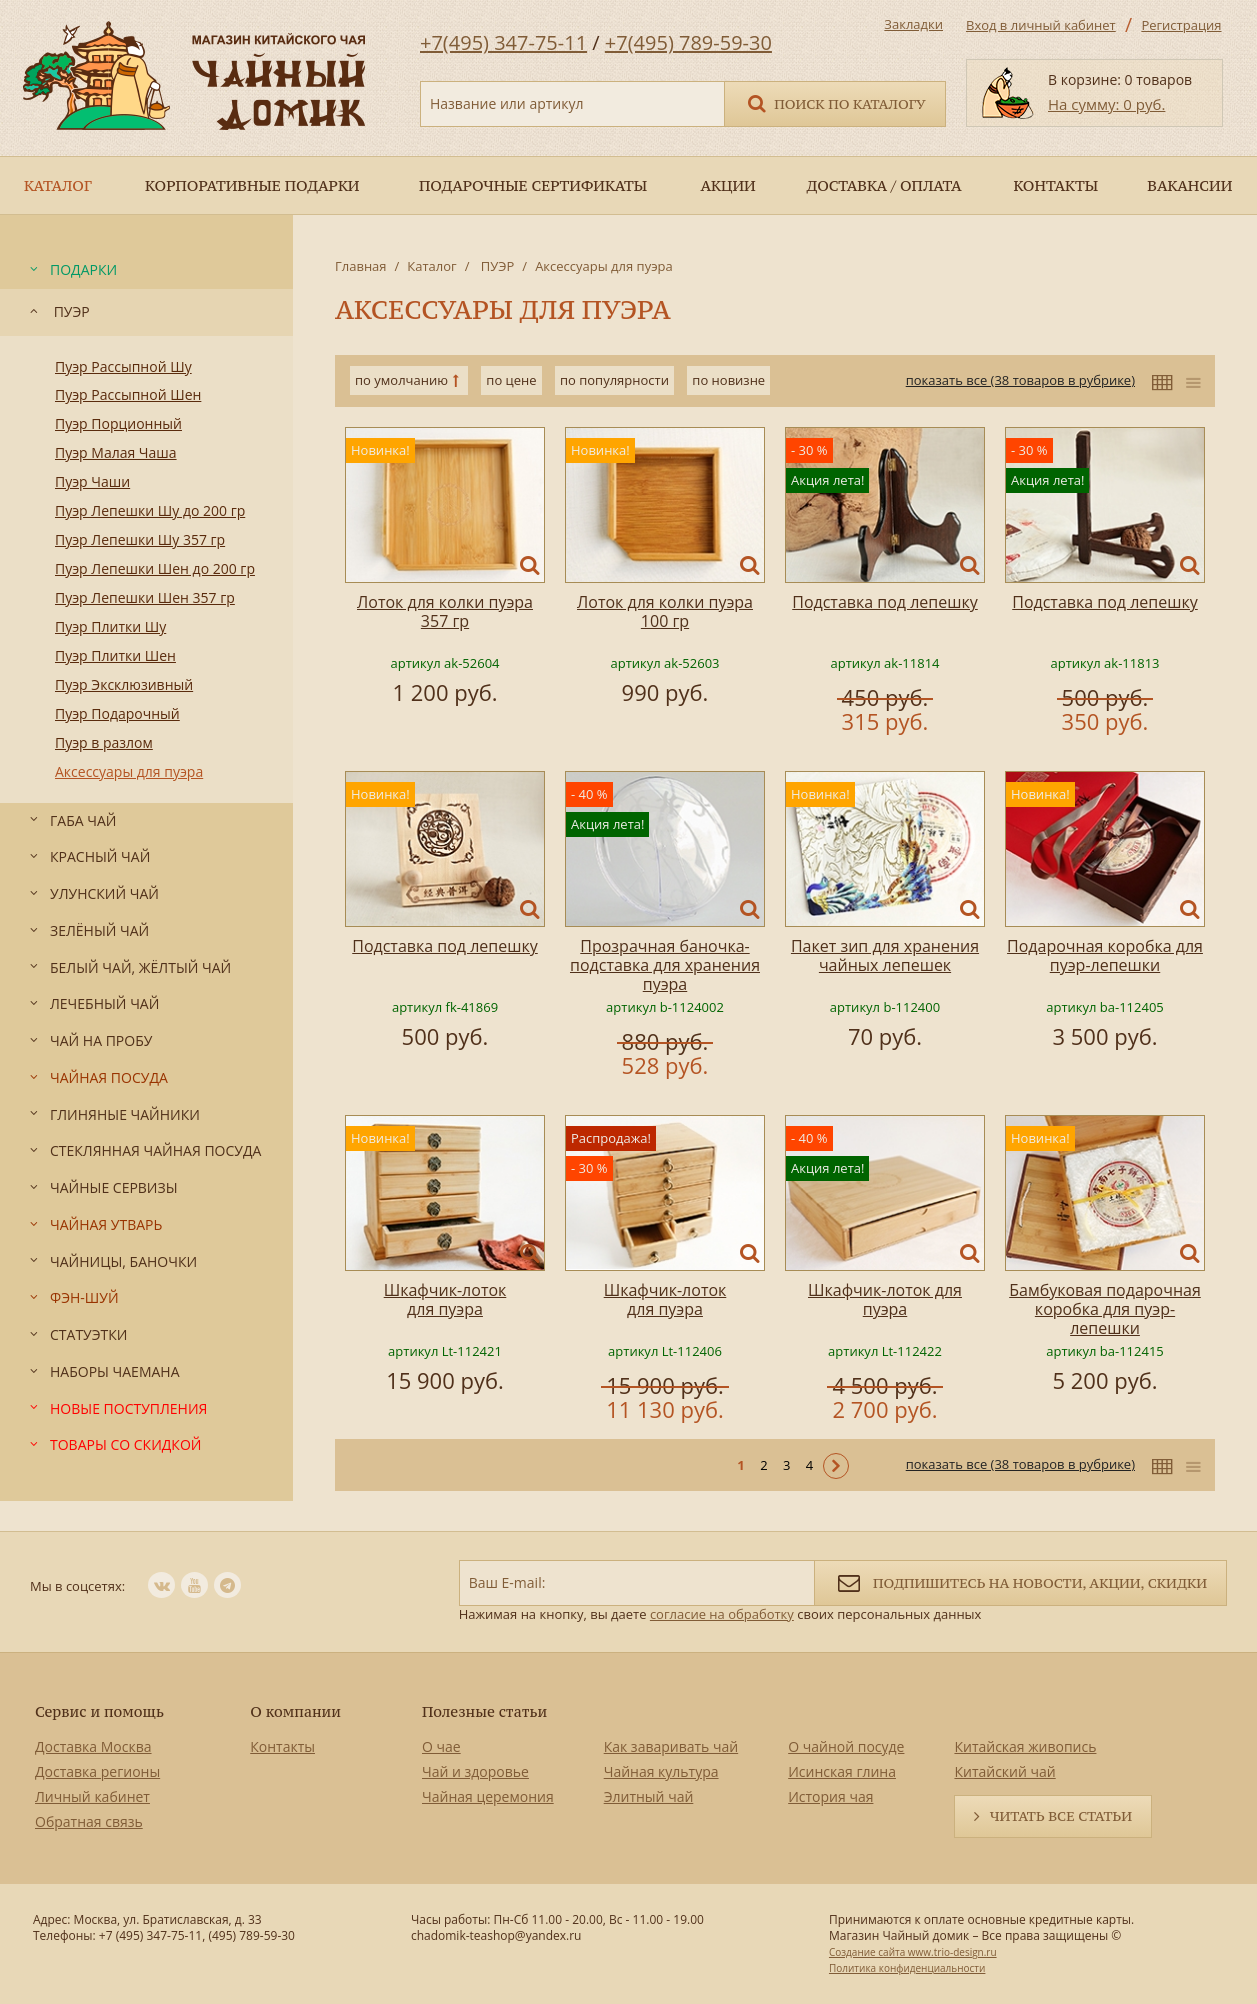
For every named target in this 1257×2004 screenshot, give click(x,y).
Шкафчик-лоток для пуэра (445, 1299)
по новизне (728, 380)
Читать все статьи (1061, 1816)
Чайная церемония (488, 1796)
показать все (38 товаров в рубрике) (1020, 380)
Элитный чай (649, 1796)
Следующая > (836, 1466)
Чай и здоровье (475, 1771)
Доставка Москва (93, 1746)
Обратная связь (89, 1821)
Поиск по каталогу (835, 102)
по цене (511, 380)
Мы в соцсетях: (77, 1586)
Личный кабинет (92, 1796)
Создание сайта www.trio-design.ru (913, 1952)
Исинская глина (842, 1771)
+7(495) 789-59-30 (688, 42)
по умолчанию (401, 380)
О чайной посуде (846, 1746)
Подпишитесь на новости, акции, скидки (1020, 1581)
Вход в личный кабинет (1041, 25)
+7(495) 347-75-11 (503, 42)
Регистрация (1181, 25)
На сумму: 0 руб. (1106, 104)
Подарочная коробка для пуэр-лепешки (1105, 955)
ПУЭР (495, 266)
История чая (830, 1796)
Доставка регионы (97, 1771)
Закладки (913, 24)
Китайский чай (1004, 1771)
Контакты (282, 1746)
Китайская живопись (1025, 1746)
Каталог (431, 266)
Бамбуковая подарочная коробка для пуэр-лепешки (1105, 1309)
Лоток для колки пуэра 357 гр (445, 611)
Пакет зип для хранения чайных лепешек (885, 955)
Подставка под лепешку (885, 602)
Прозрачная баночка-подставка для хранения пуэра (665, 965)
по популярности (614, 380)
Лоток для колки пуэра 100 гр (665, 611)
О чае (441, 1746)
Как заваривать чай (671, 1746)
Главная (361, 266)
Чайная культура (661, 1771)
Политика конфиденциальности (907, 1968)
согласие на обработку (722, 1614)
